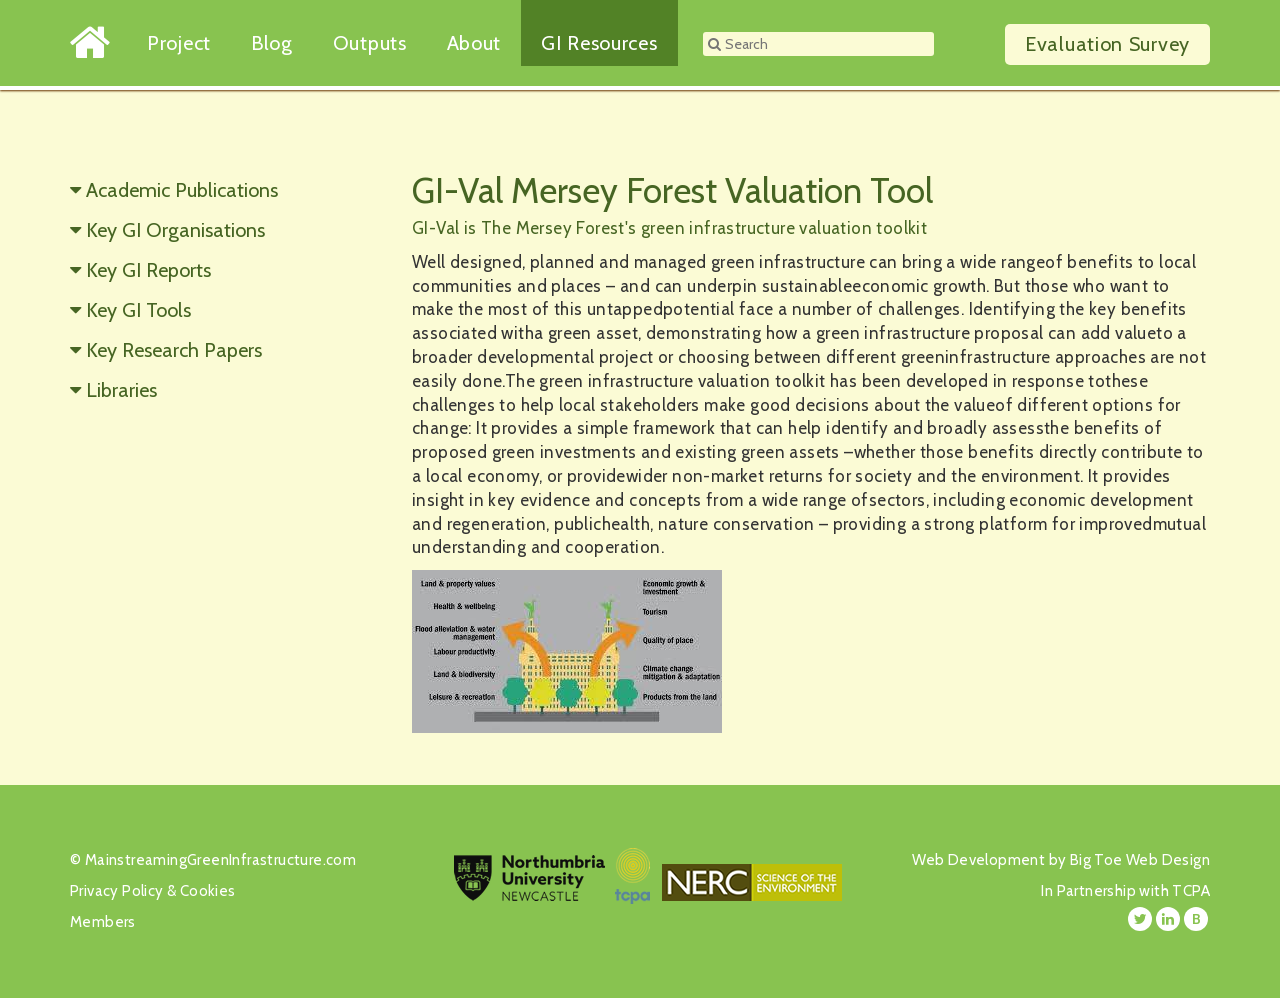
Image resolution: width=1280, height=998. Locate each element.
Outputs (370, 43)
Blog (272, 43)
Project (179, 43)
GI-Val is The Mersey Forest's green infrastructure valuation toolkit (669, 228)
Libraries (121, 390)
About (474, 43)
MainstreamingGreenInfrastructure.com (220, 860)
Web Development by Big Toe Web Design (1061, 860)
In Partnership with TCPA (1125, 891)
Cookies (208, 891)
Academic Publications (182, 190)
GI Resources (599, 43)
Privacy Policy (117, 891)
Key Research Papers (174, 350)
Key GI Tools (138, 310)
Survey (1107, 44)
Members (103, 922)
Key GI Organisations (175, 230)
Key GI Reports (148, 270)
